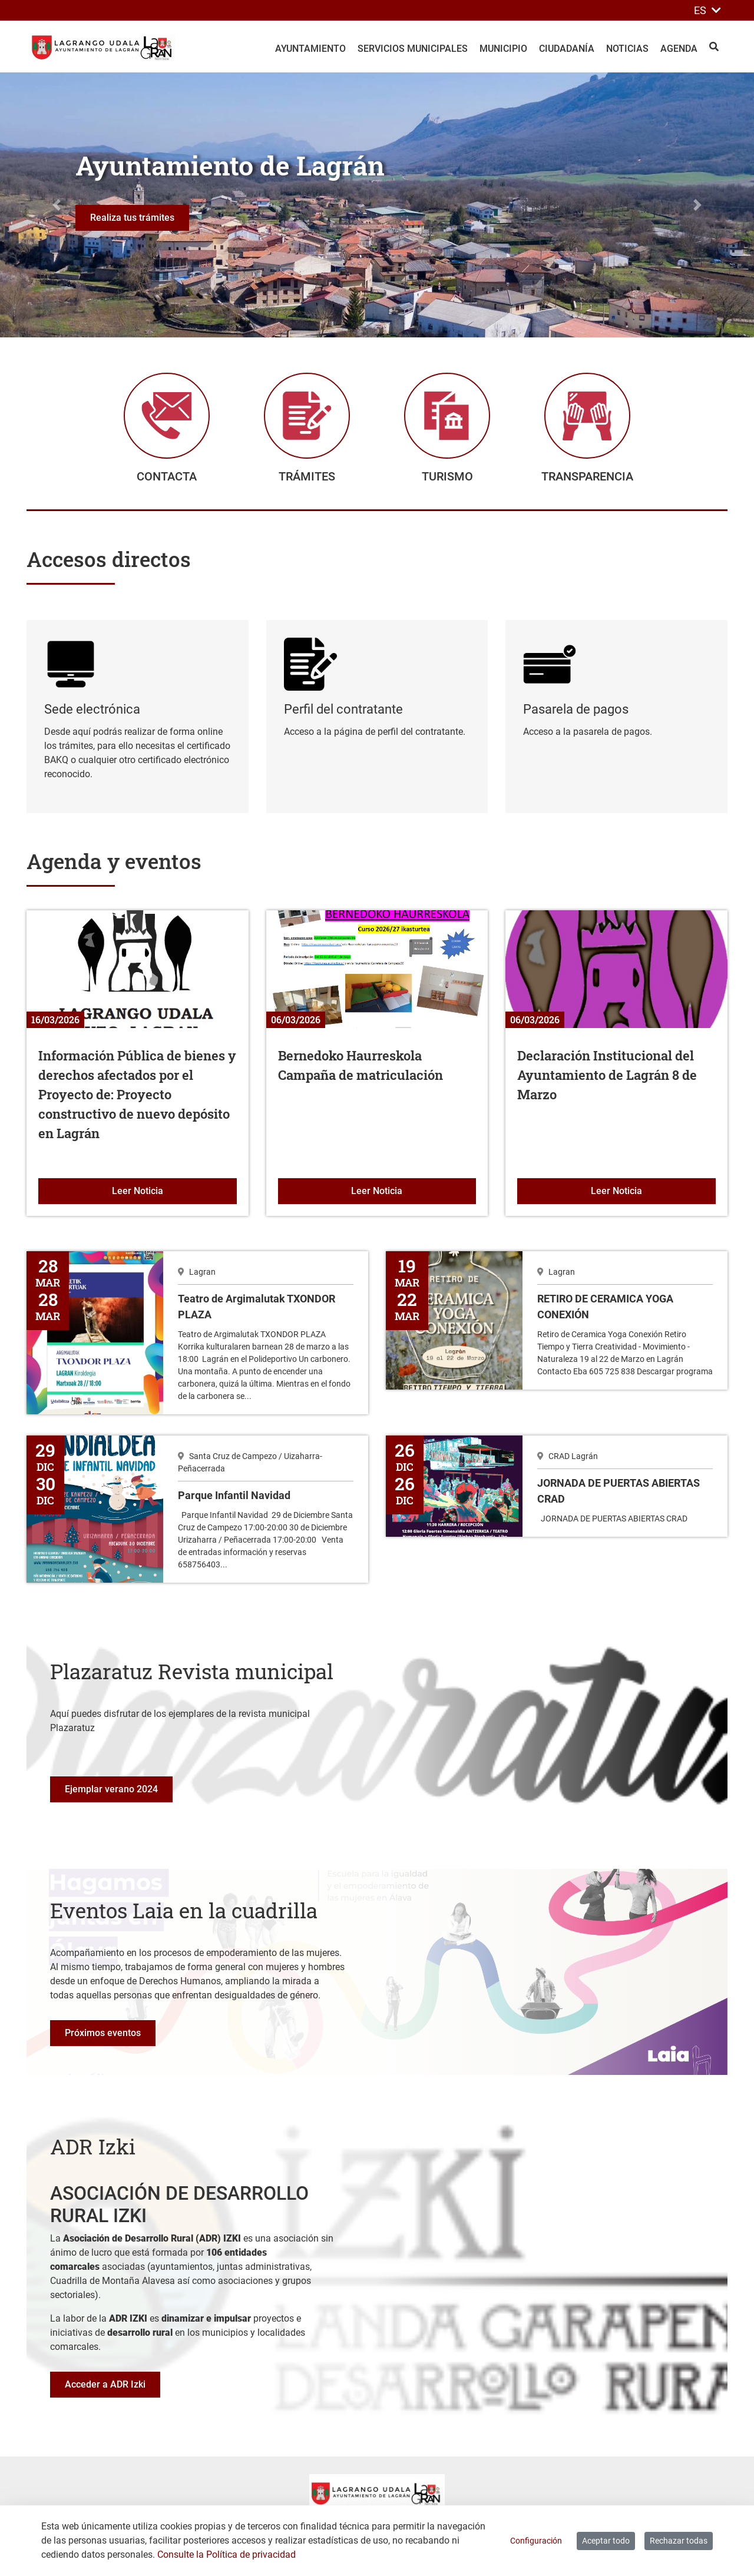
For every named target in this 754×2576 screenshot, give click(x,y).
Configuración (536, 2540)
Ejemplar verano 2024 (111, 1791)
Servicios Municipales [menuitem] (413, 48)
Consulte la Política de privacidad (226, 2554)
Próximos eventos (103, 2035)
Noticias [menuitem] (627, 48)
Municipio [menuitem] (503, 48)
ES (707, 10)
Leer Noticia (174, 1192)
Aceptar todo (606, 2540)
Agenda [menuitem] (678, 48)
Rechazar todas (678, 2540)
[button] (56, 204)
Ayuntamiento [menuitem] (310, 48)
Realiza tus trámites (132, 217)
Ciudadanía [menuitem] (566, 48)
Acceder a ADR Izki (105, 2387)
